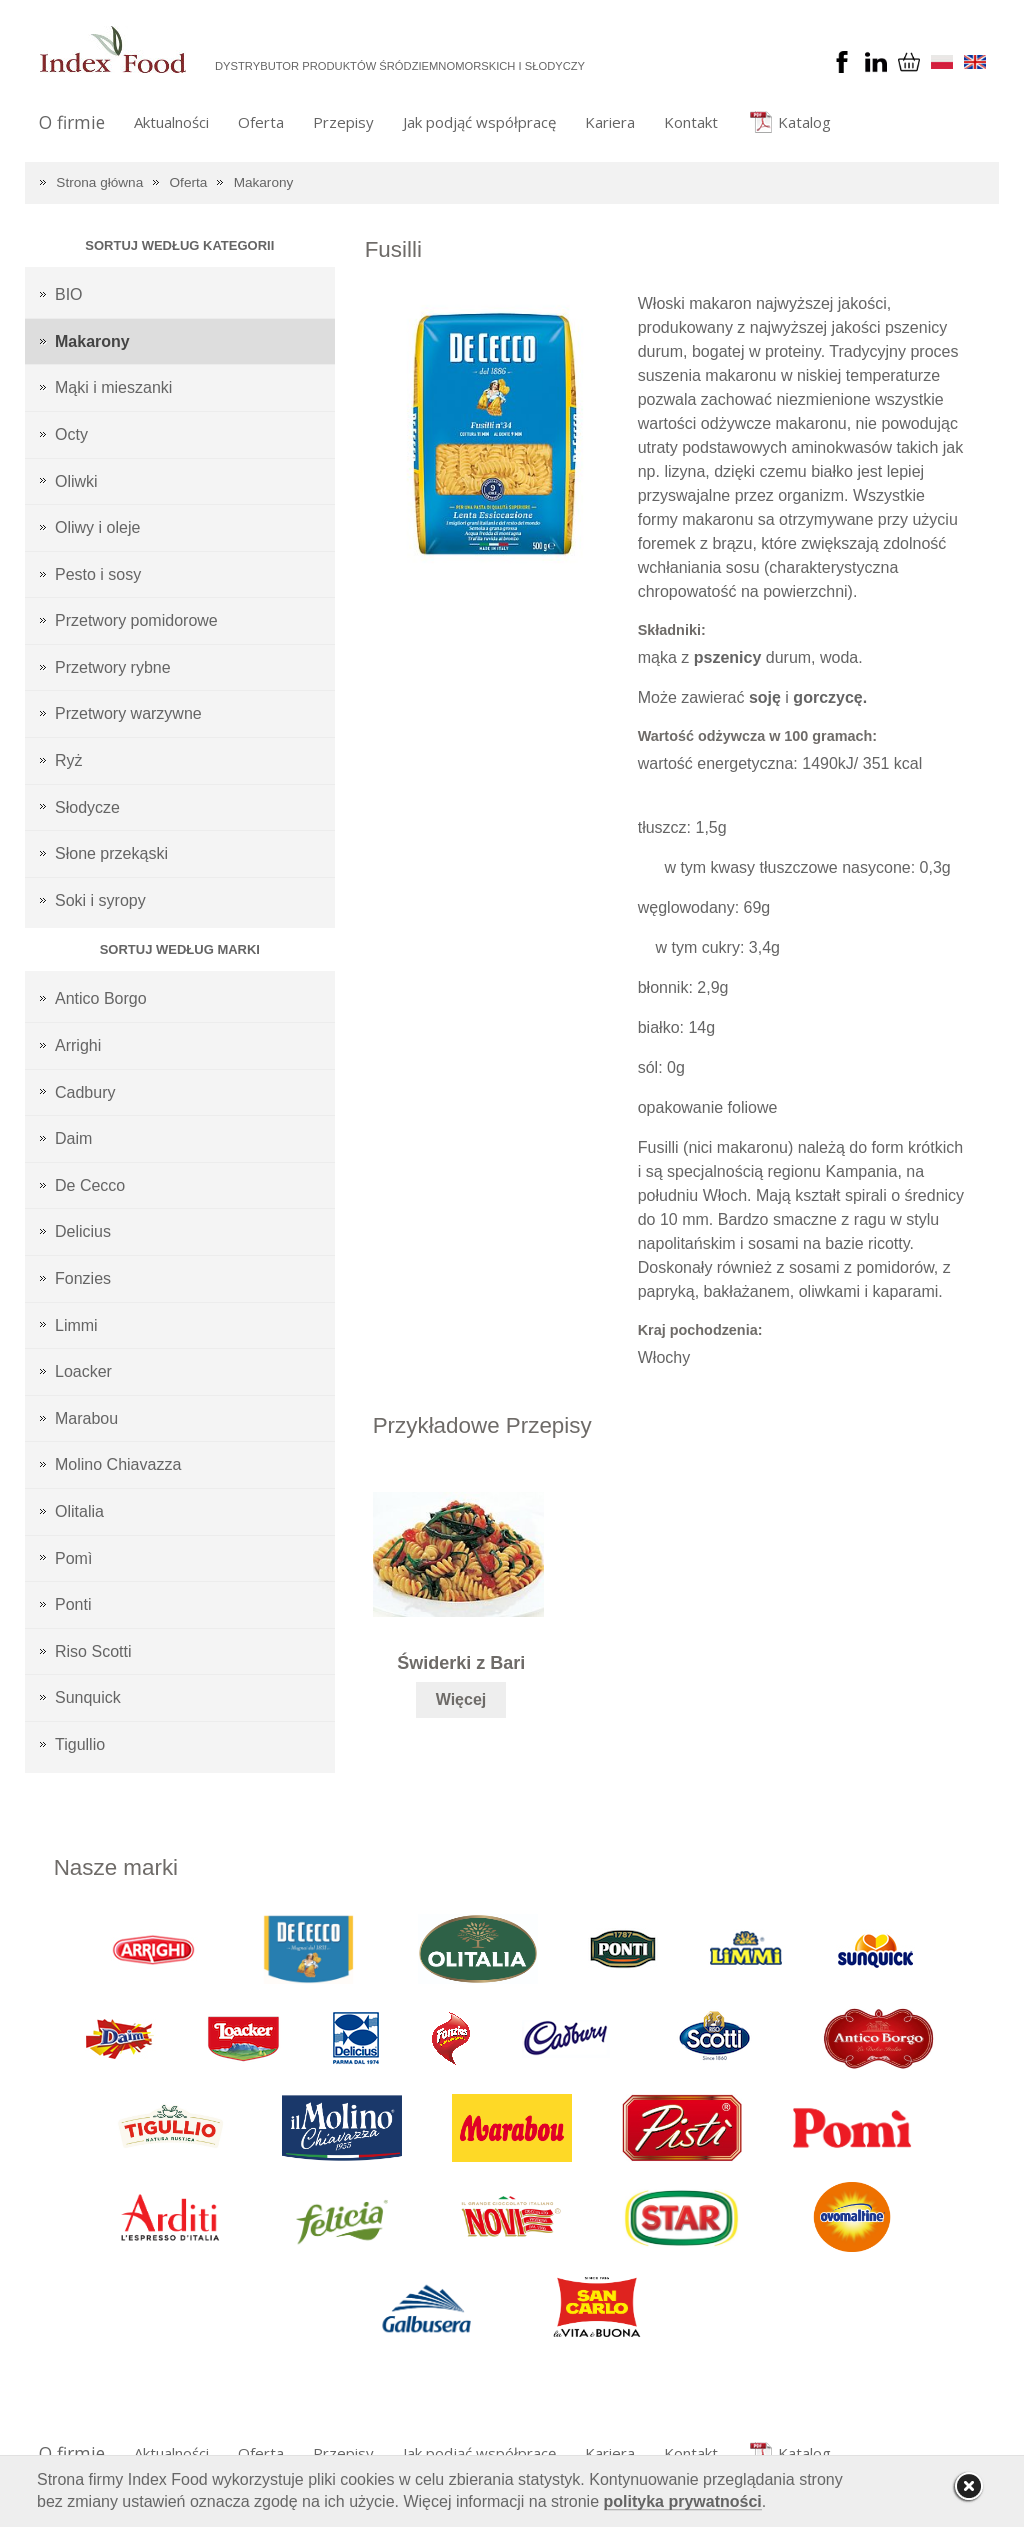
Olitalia (79, 1511)
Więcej (461, 1699)
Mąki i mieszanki (113, 387)
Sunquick (88, 1697)
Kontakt (691, 122)
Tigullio (80, 1744)
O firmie (72, 122)
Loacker (83, 1371)
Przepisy (343, 122)
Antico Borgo (101, 998)
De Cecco (90, 1185)
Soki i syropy (100, 900)
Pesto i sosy (98, 574)
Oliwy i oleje (97, 527)
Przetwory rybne (113, 667)
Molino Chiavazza (118, 1464)
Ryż (69, 760)
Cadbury (85, 1092)
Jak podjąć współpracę (479, 122)
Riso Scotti (93, 1651)
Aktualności (171, 122)
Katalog (804, 122)
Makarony (264, 182)
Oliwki (76, 481)
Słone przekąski (111, 853)
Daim (73, 1138)
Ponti (73, 1604)
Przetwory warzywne (128, 713)
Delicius (83, 1231)
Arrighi (78, 1045)
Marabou (86, 1418)
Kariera (610, 122)
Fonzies (83, 1278)
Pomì (73, 1558)
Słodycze (87, 807)
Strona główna (99, 182)
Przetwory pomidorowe (136, 620)
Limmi (76, 1325)
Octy (71, 434)
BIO (69, 294)
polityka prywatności (683, 2501)
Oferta (261, 122)
